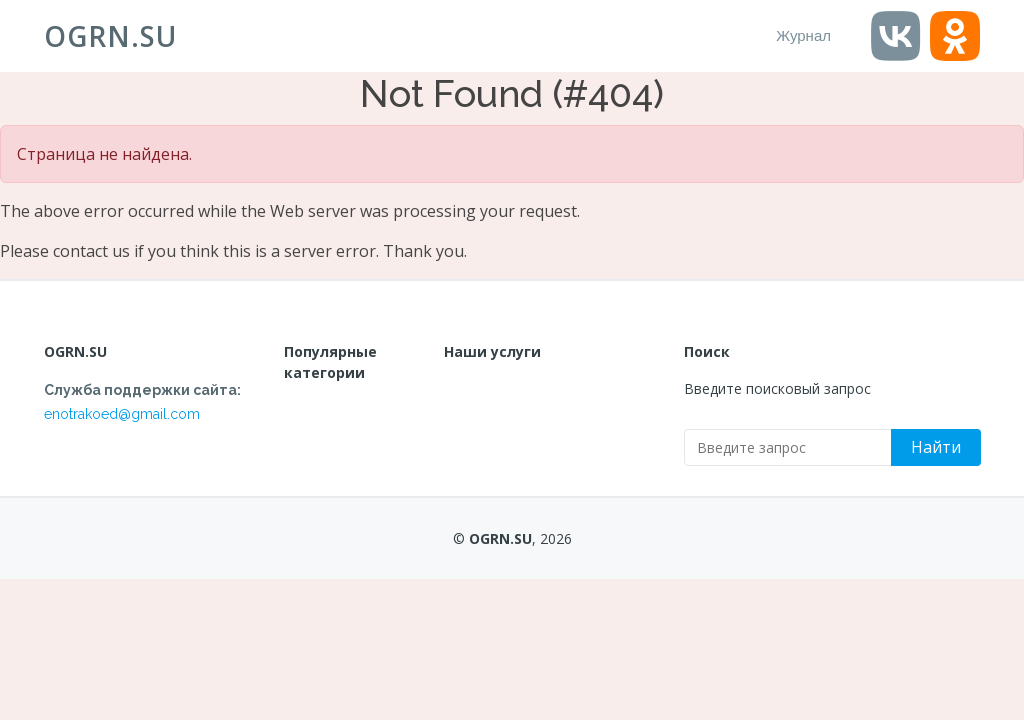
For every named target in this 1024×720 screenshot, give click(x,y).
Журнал (803, 35)
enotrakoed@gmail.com (122, 414)
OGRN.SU (110, 36)
